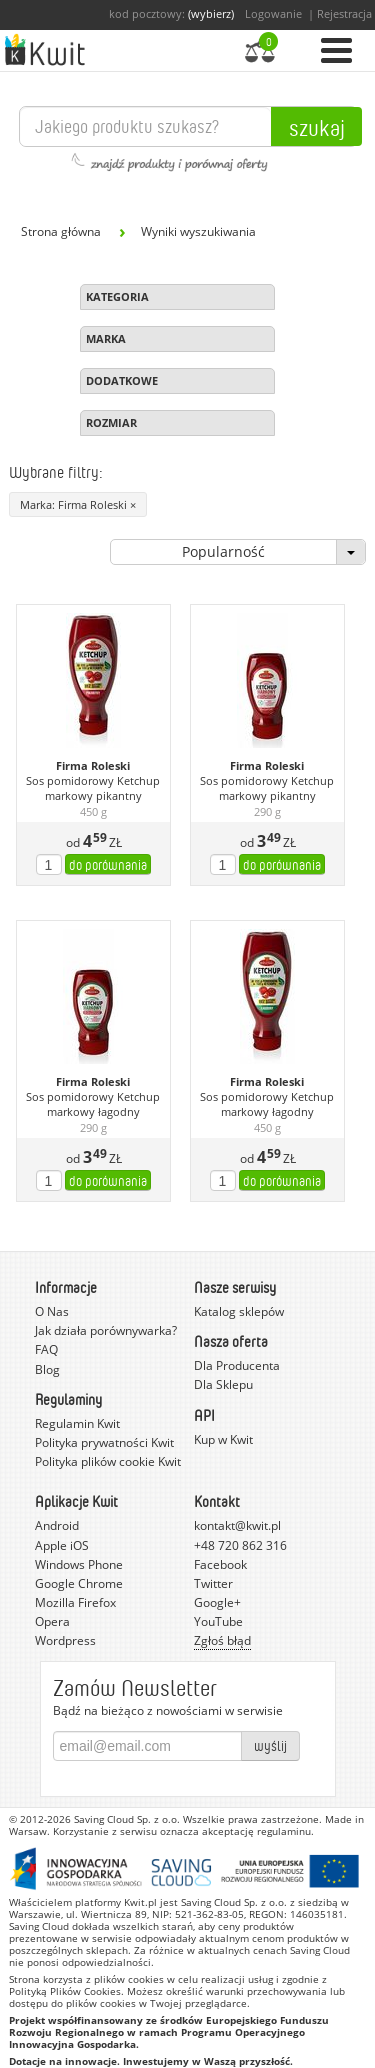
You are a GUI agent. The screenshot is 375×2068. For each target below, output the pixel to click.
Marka (106, 338)
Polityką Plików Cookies (65, 1991)
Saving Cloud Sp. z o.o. (127, 1819)
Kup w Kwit (223, 1439)
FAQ (46, 1349)
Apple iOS (62, 1545)
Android (57, 1525)
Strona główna (61, 231)
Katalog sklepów (239, 1311)
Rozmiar (111, 422)
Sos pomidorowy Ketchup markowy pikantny (93, 788)
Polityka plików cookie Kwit (108, 1461)
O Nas (52, 1311)
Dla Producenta (237, 1365)
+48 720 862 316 (240, 1545)
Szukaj (317, 127)
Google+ (217, 1602)
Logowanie (273, 13)
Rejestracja (344, 13)
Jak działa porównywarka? (106, 1330)
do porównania (108, 864)
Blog (47, 1369)
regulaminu (284, 1831)
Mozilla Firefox (75, 1602)
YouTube (218, 1621)
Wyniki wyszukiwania (198, 231)
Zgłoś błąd (222, 1640)
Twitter (213, 1583)
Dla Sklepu (223, 1384)
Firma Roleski (93, 766)
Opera (52, 1621)
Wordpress (65, 1640)
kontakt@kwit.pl (237, 1525)
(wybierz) (211, 13)
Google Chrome (79, 1583)
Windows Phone (79, 1564)
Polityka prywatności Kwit (104, 1442)
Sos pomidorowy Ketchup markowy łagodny (93, 1104)
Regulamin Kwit (77, 1423)
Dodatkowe (122, 380)
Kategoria (117, 296)
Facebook (220, 1564)
